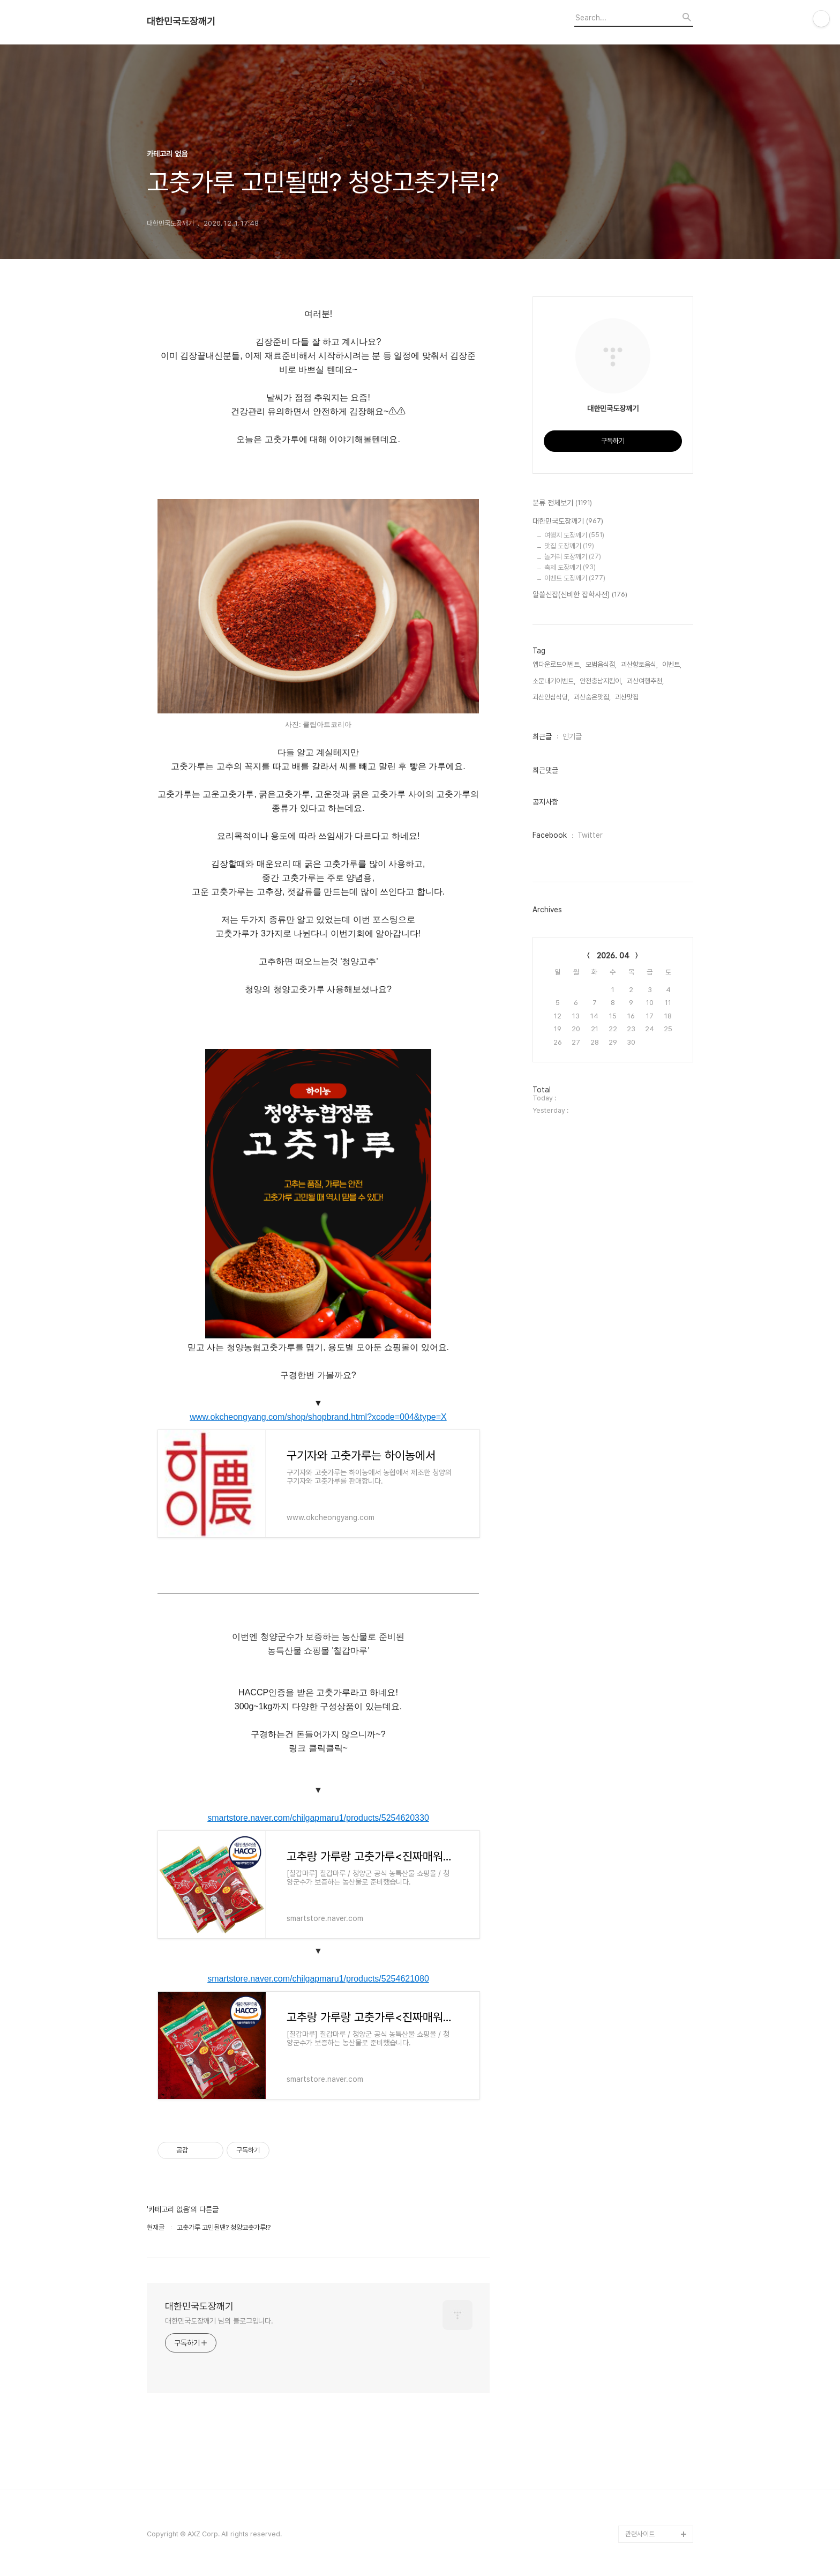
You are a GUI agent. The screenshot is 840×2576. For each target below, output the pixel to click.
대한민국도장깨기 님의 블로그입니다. (219, 2321)
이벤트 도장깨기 (574, 578)
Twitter (590, 835)
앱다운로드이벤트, (556, 664)
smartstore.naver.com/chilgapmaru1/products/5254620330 (318, 1817)
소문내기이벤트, (553, 681)
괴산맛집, (627, 697)
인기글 (572, 736)
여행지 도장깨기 (574, 535)
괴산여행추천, (645, 681)
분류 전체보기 (562, 503)
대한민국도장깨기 (181, 21)
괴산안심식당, (550, 697)
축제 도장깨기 (570, 567)
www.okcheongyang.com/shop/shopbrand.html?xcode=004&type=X (318, 1416)
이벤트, (671, 664)
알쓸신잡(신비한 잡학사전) (579, 595)
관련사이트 (640, 2534)
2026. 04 (613, 956)
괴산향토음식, (639, 664)
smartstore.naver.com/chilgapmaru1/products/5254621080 (318, 1978)
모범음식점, (601, 664)
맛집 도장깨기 (569, 546)
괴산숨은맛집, (592, 697)
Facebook (549, 835)
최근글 (542, 736)
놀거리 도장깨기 (572, 557)
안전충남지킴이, (601, 681)
